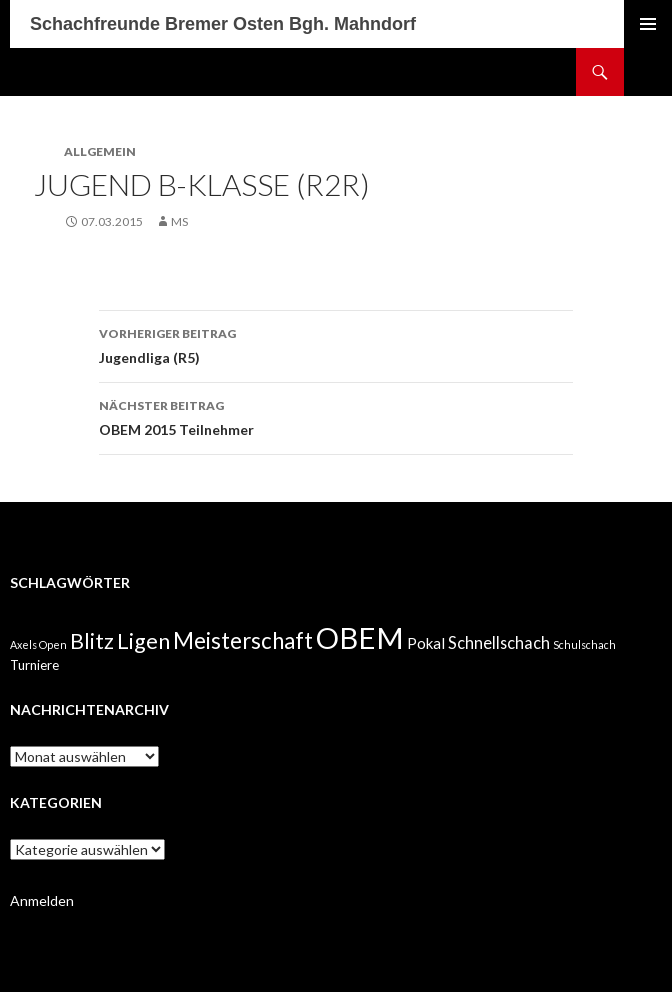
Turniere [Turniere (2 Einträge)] (34, 665)
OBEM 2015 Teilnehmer (336, 416)
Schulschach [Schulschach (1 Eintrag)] (584, 644)
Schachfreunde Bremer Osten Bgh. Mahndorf (223, 24)
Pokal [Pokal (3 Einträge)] (426, 643)
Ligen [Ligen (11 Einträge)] (143, 641)
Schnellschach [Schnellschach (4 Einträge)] (499, 642)
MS (179, 221)
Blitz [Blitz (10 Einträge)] (92, 641)
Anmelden (42, 900)
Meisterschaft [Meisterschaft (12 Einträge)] (243, 640)
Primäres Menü (648, 24)
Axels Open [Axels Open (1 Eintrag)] (38, 644)
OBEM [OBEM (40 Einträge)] (360, 637)
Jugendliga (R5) (336, 344)
